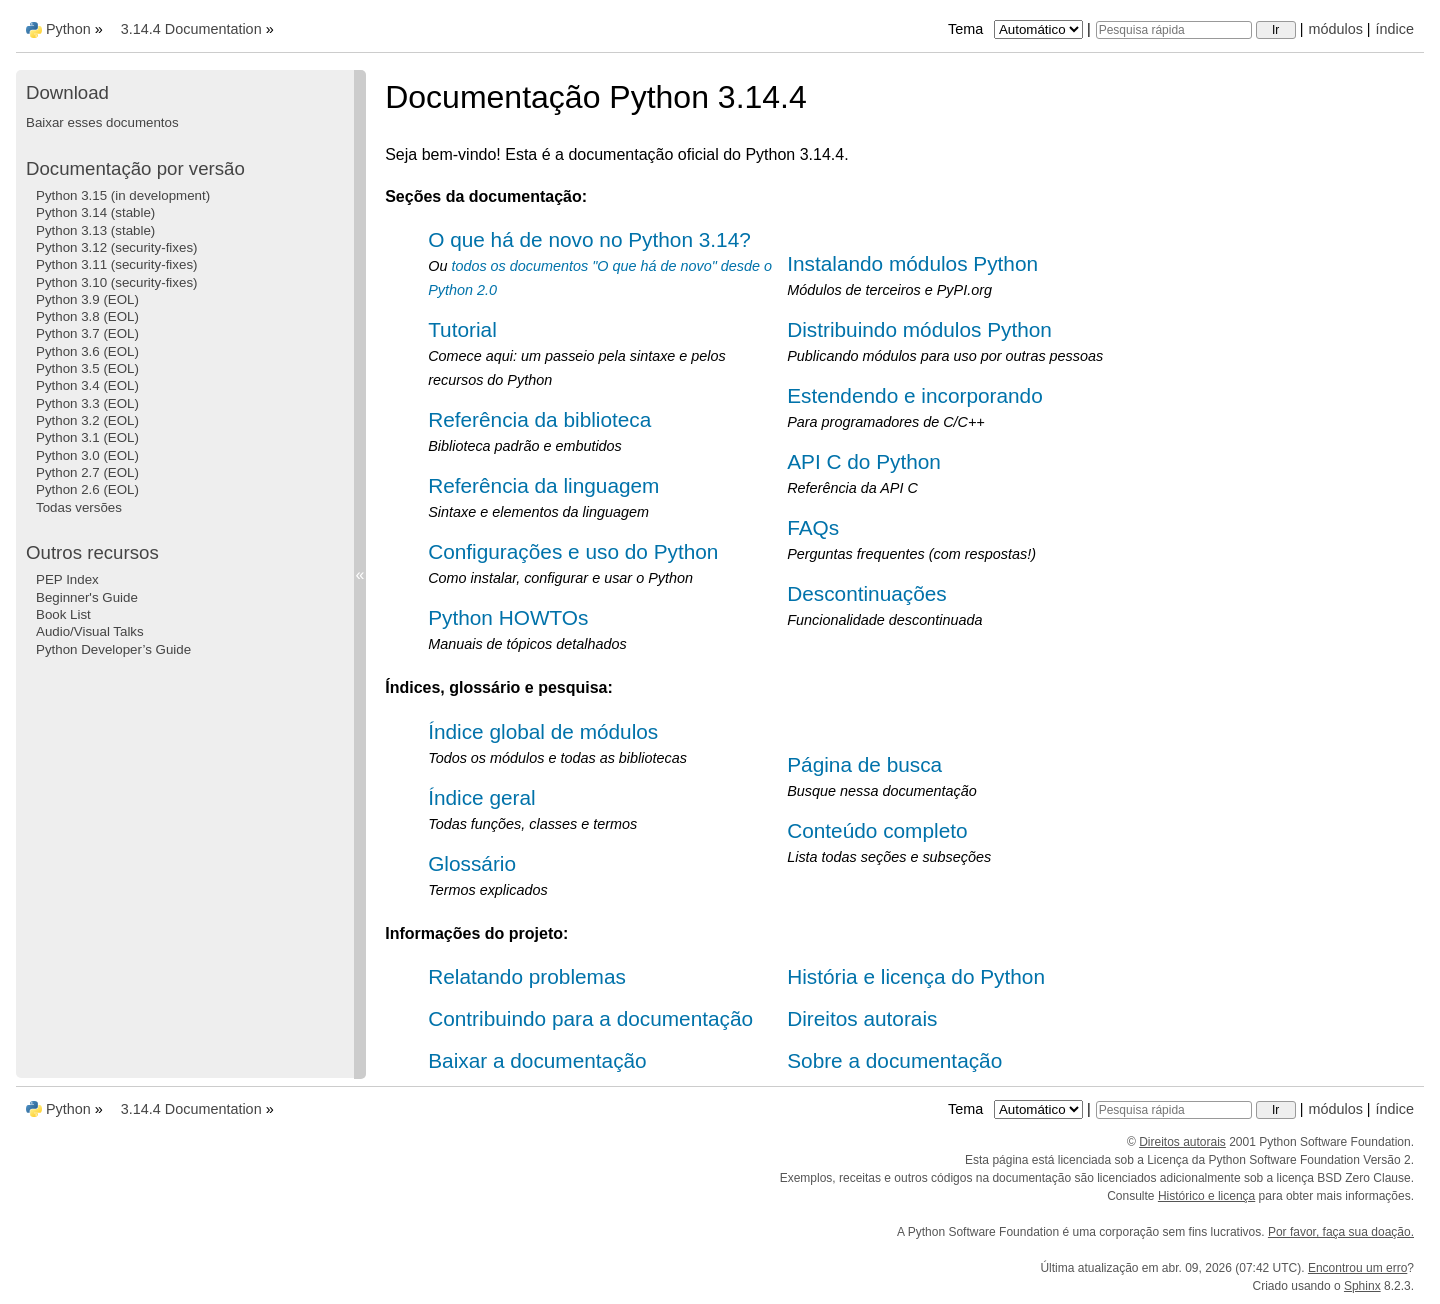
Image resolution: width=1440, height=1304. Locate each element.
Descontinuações (867, 593)
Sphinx (1362, 1286)
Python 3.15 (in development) (123, 195)
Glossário (472, 863)
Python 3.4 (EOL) (87, 385)
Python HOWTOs (508, 617)
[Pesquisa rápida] (1174, 30)
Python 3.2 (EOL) (87, 420)
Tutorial (462, 329)
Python (68, 29)
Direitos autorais (862, 1018)
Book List (63, 614)
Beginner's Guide (87, 597)
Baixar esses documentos (102, 122)
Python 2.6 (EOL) (87, 489)
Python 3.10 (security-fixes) (116, 282)
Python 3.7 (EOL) (87, 333)
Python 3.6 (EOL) (87, 351)
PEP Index (67, 579)
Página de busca (864, 764)
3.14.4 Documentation (191, 29)
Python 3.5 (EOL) (87, 368)
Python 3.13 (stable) (95, 230)
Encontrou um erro (1357, 1268)
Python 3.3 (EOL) (87, 403)
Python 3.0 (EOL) (87, 455)
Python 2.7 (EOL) (87, 472)
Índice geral (482, 797)
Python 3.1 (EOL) (87, 437)
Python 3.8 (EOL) (87, 316)
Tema (1017, 29)
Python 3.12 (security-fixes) (116, 247)
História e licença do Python (916, 976)
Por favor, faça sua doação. (1341, 1232)
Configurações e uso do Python (573, 551)
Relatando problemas (527, 976)
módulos (1335, 29)
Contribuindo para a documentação (590, 1018)
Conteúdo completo (877, 830)
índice (1395, 29)
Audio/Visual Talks (90, 631)
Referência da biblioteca (539, 419)
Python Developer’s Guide (113, 649)
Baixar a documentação (537, 1060)
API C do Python (864, 461)
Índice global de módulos (543, 731)
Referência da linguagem (543, 485)
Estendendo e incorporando (915, 395)
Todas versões (79, 507)
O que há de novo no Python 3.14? (589, 239)
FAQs (813, 527)
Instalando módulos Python (912, 263)
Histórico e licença (1206, 1196)
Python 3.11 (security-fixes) (116, 264)
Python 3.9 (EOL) (87, 299)
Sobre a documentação (894, 1060)
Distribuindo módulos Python (919, 329)
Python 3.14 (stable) (95, 212)
